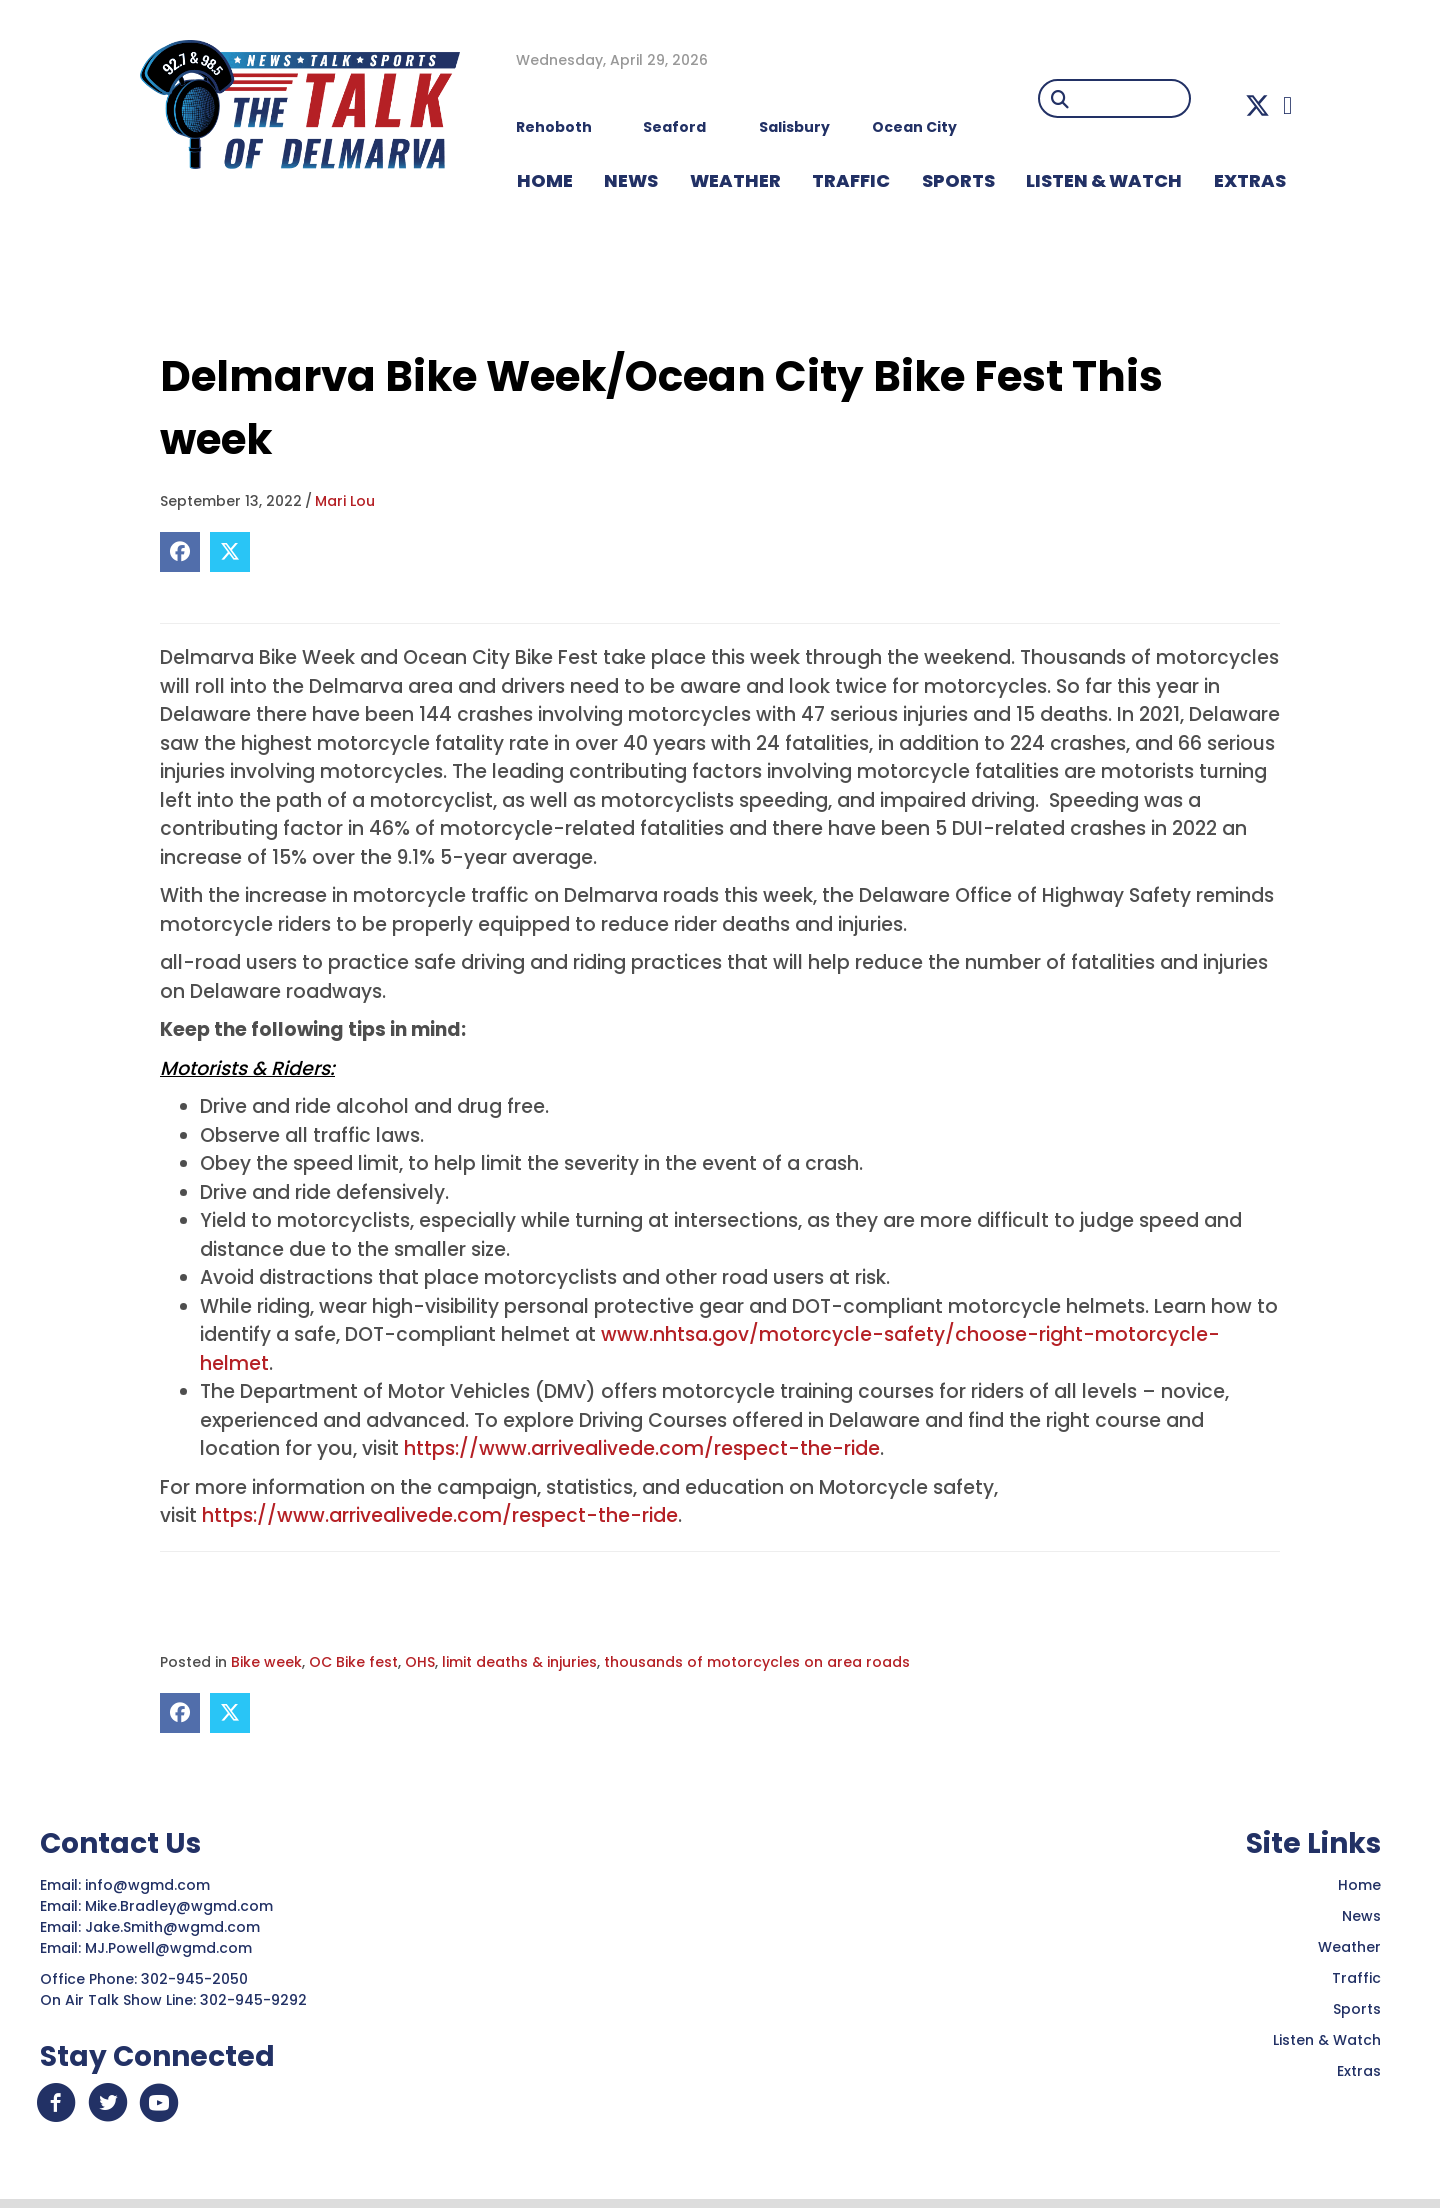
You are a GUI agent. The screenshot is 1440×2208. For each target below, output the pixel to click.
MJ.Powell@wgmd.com (172, 1948)
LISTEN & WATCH (1104, 180)
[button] (1257, 105)
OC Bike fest (353, 1662)
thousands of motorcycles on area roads (757, 1662)
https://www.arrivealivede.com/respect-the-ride (642, 1448)
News (1361, 1916)
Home (1359, 1885)
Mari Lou (345, 501)
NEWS (631, 180)
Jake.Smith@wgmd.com (174, 1927)
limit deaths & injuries (519, 1662)
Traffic (1356, 1978)
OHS (420, 1662)
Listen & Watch (1327, 2040)
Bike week (266, 1662)
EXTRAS (1250, 180)
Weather (1349, 1947)
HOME (545, 180)
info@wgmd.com (149, 1885)
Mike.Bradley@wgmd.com (179, 1906)
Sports (958, 180)
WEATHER (735, 180)
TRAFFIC (851, 180)
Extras (1359, 2071)
